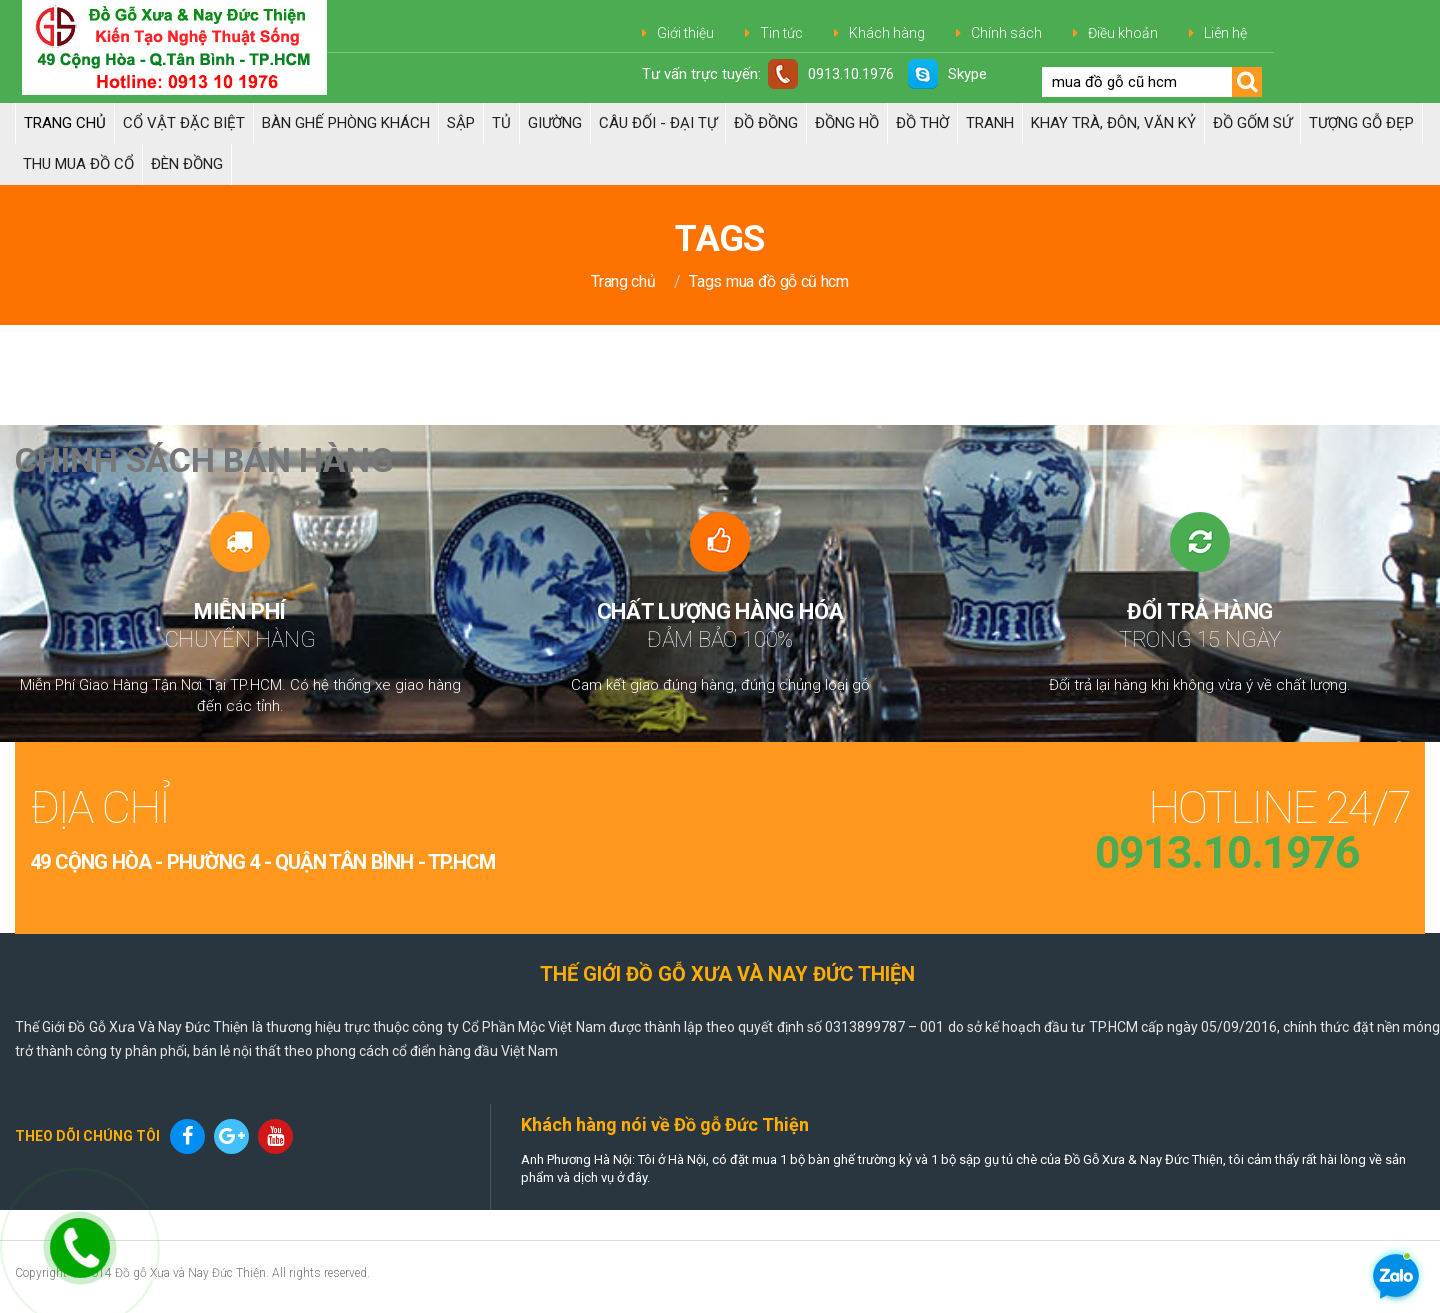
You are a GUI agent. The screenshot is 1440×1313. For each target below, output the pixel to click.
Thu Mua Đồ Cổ (78, 164)
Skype (947, 74)
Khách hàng (887, 33)
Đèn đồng (187, 164)
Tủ (501, 123)
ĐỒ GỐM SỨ (1252, 123)
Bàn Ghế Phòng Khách (346, 123)
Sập (461, 123)
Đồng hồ (847, 123)
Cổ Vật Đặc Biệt (184, 123)
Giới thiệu (685, 33)
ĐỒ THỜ (922, 123)
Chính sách (1006, 33)
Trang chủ (65, 123)
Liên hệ (1225, 33)
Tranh (990, 123)
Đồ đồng (766, 123)
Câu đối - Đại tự (658, 123)
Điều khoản (1123, 33)
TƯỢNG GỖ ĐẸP (1361, 123)
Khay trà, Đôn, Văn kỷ (1113, 123)
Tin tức (781, 33)
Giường (555, 123)
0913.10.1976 (831, 74)
